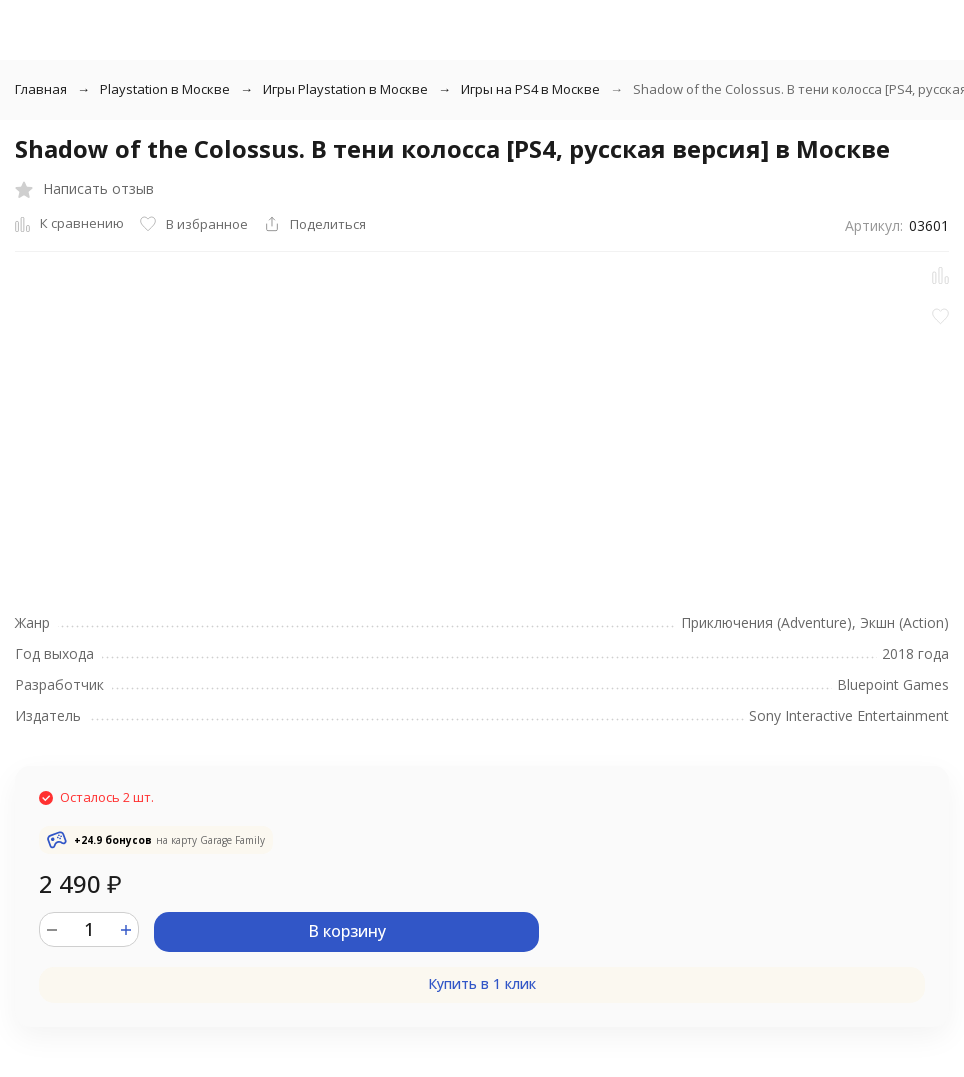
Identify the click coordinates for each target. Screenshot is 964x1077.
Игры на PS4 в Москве (530, 89)
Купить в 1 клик (482, 983)
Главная (41, 89)
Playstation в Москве (165, 89)
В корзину (347, 931)
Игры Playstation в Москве (345, 89)
